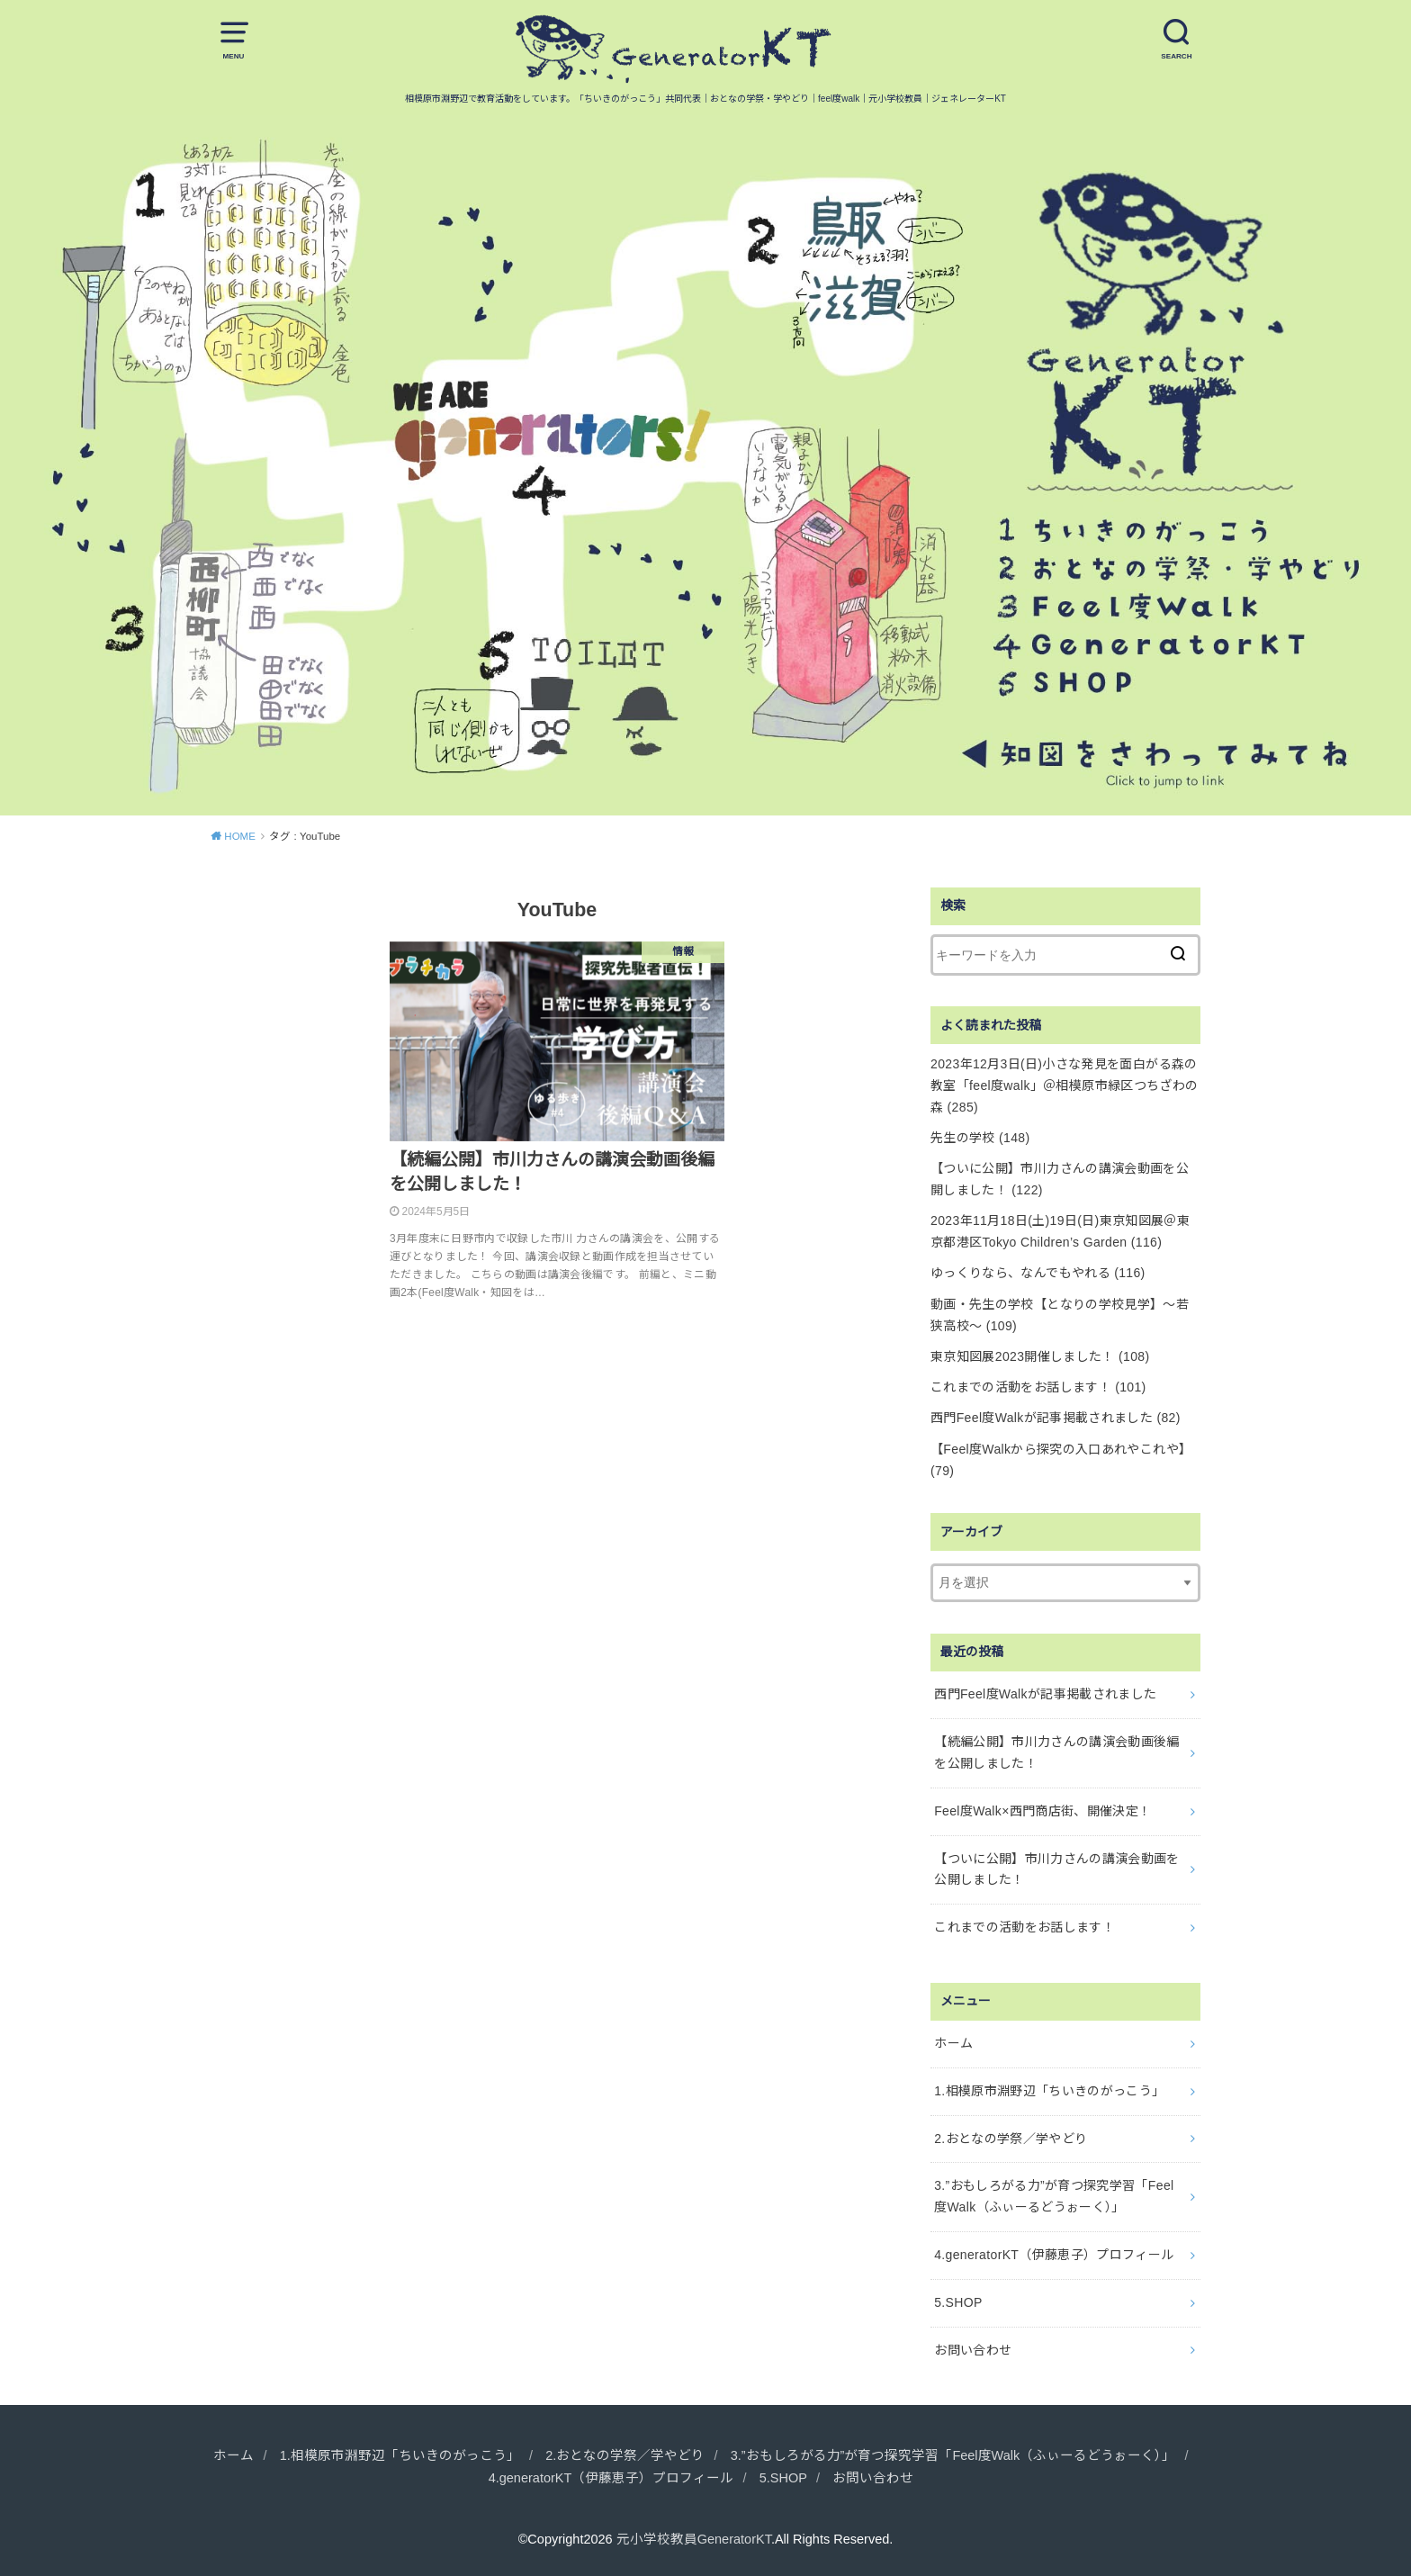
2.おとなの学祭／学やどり (1010, 2138)
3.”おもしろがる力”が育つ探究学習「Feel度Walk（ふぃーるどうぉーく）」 (1053, 2196)
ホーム (953, 2043)
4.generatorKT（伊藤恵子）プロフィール (1053, 2254)
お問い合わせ (972, 2350)
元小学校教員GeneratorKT (693, 2539)
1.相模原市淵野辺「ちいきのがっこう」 (1049, 2091)
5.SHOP (958, 2302)
